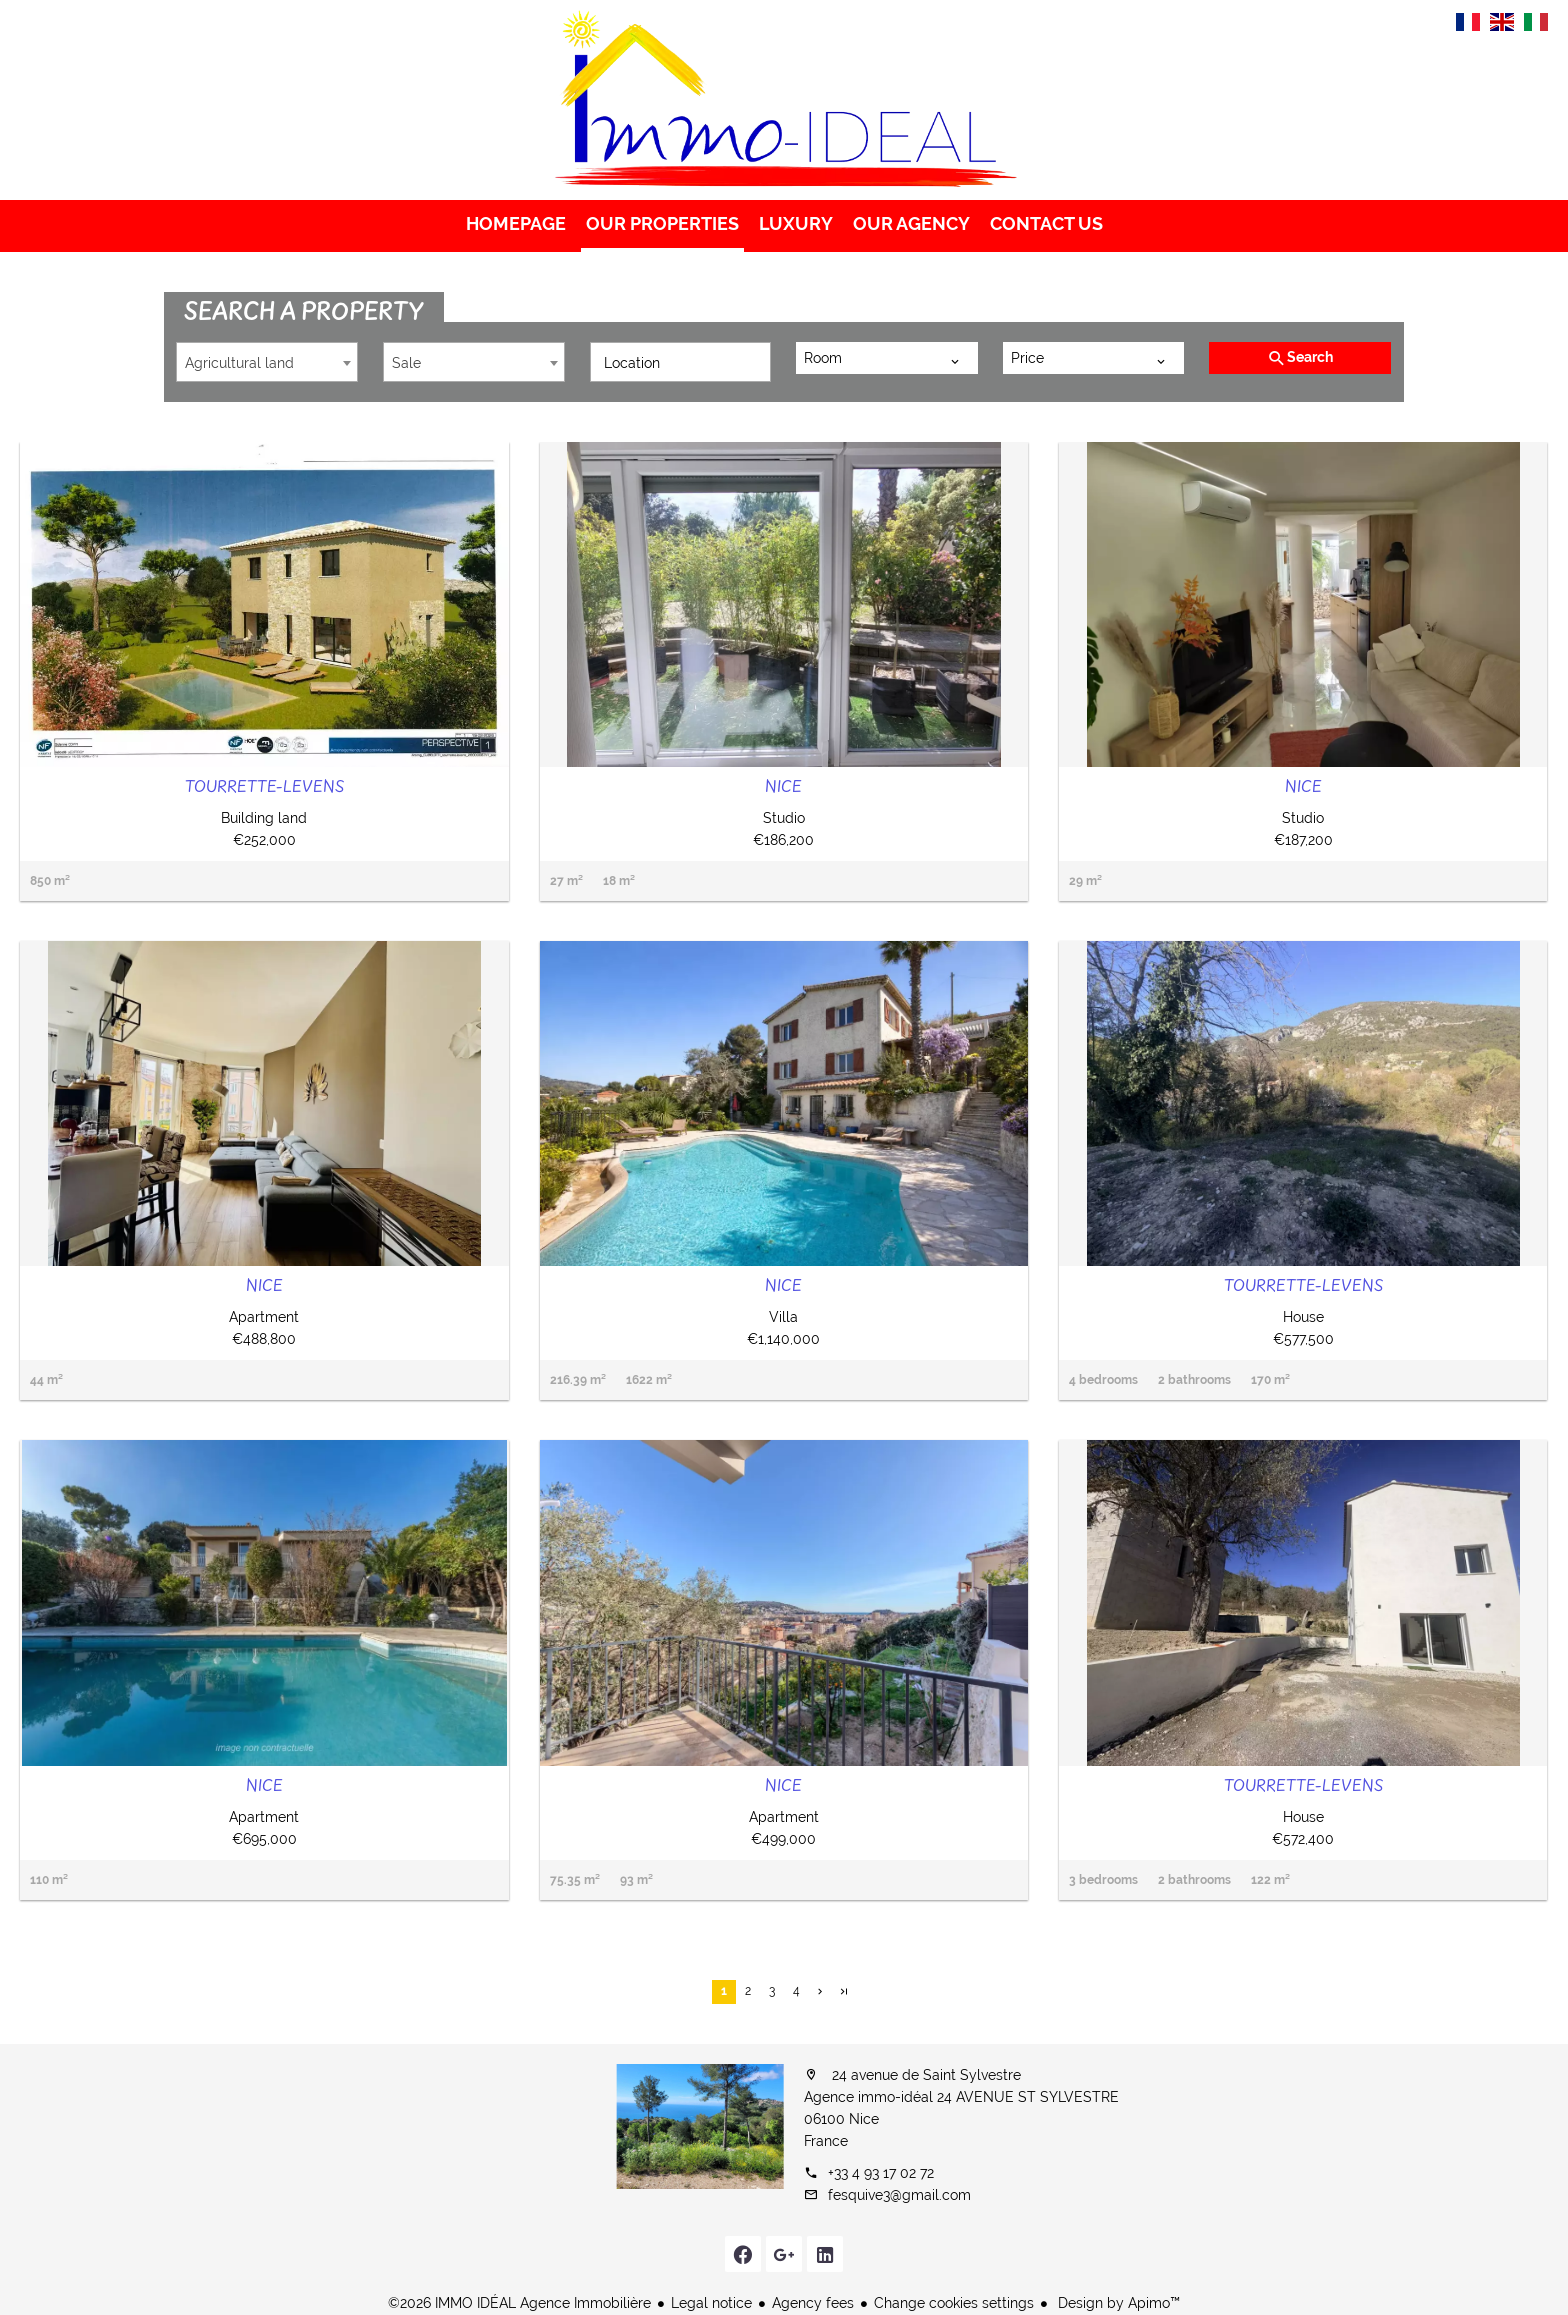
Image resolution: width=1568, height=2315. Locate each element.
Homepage (784, 100)
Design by (1117, 2303)
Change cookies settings (954, 2303)
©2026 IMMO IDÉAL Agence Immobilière (519, 2303)
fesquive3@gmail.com (899, 2195)
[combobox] (267, 362)
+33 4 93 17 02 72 (881, 2173)
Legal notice (711, 2303)
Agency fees (813, 2303)
